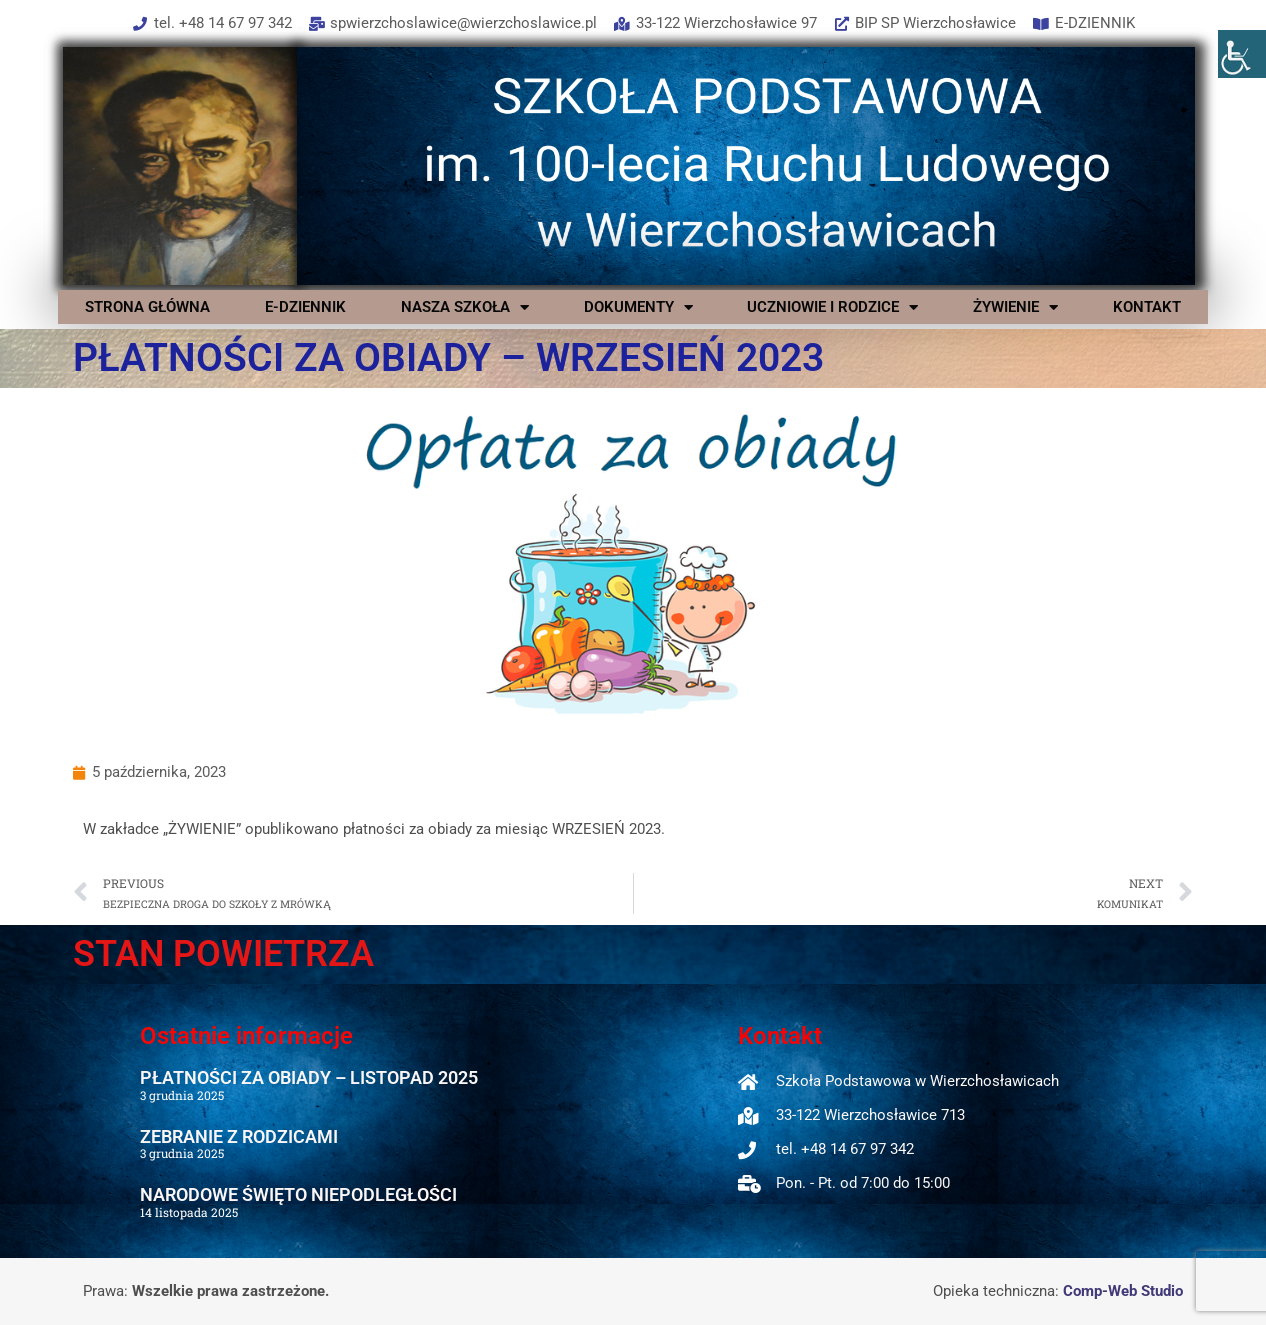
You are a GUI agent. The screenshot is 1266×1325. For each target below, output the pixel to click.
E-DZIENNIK (305, 307)
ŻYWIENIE (1015, 307)
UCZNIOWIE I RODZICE (832, 307)
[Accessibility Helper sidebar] (1242, 54)
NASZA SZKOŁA (465, 307)
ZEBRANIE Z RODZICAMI (239, 1136)
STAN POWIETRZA (223, 954)
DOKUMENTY (638, 307)
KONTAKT (1147, 307)
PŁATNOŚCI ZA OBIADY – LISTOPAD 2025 (309, 1077)
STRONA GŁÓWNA (147, 307)
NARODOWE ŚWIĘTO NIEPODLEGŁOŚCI (298, 1194)
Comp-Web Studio (1123, 1291)
